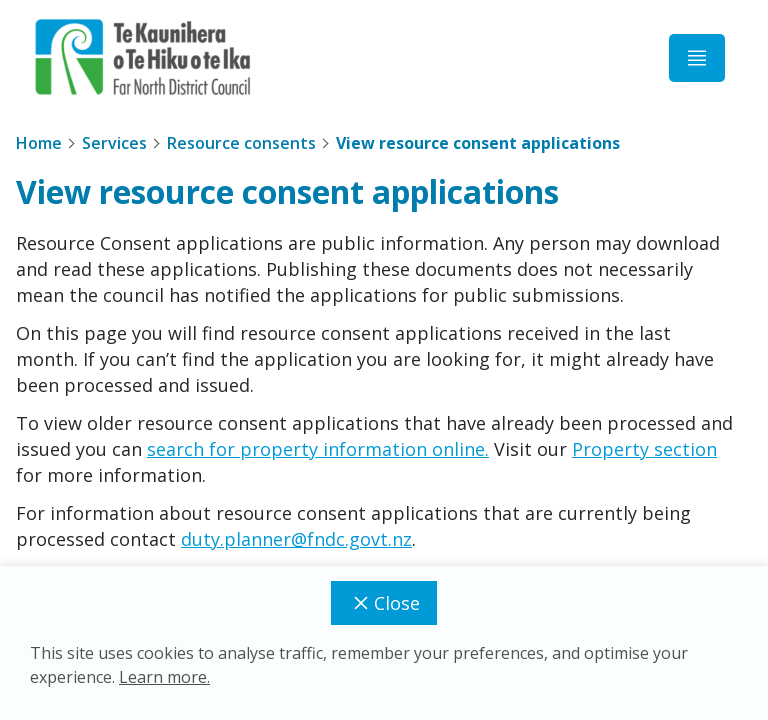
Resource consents (241, 143)
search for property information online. (318, 449)
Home (39, 143)
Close (384, 603)
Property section (644, 449)
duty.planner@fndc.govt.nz (296, 539)
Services (114, 143)
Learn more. (164, 677)
